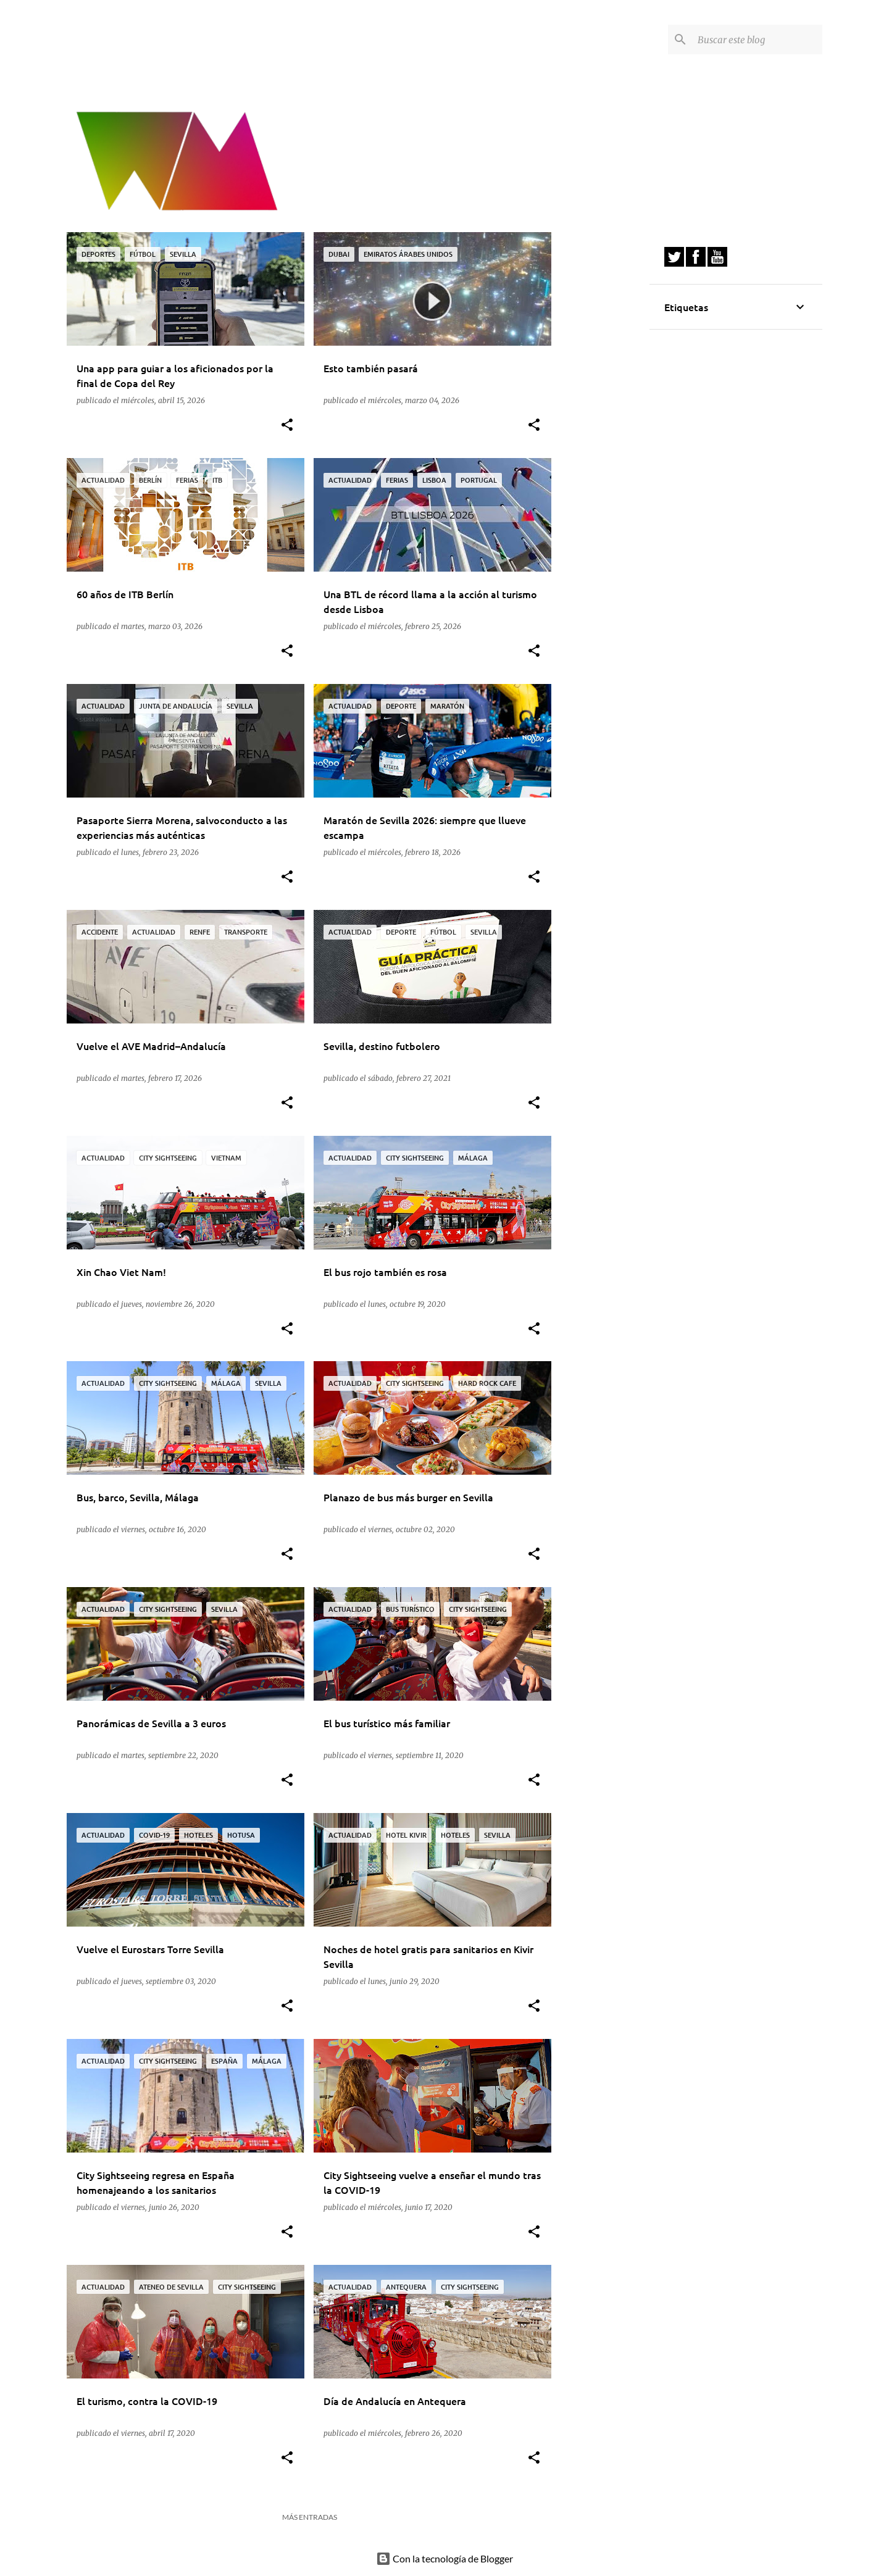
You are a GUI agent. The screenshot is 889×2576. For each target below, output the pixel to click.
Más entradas (309, 2517)
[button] (287, 425)
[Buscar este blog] (757, 39)
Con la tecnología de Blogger (444, 2558)
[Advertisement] (600, 417)
